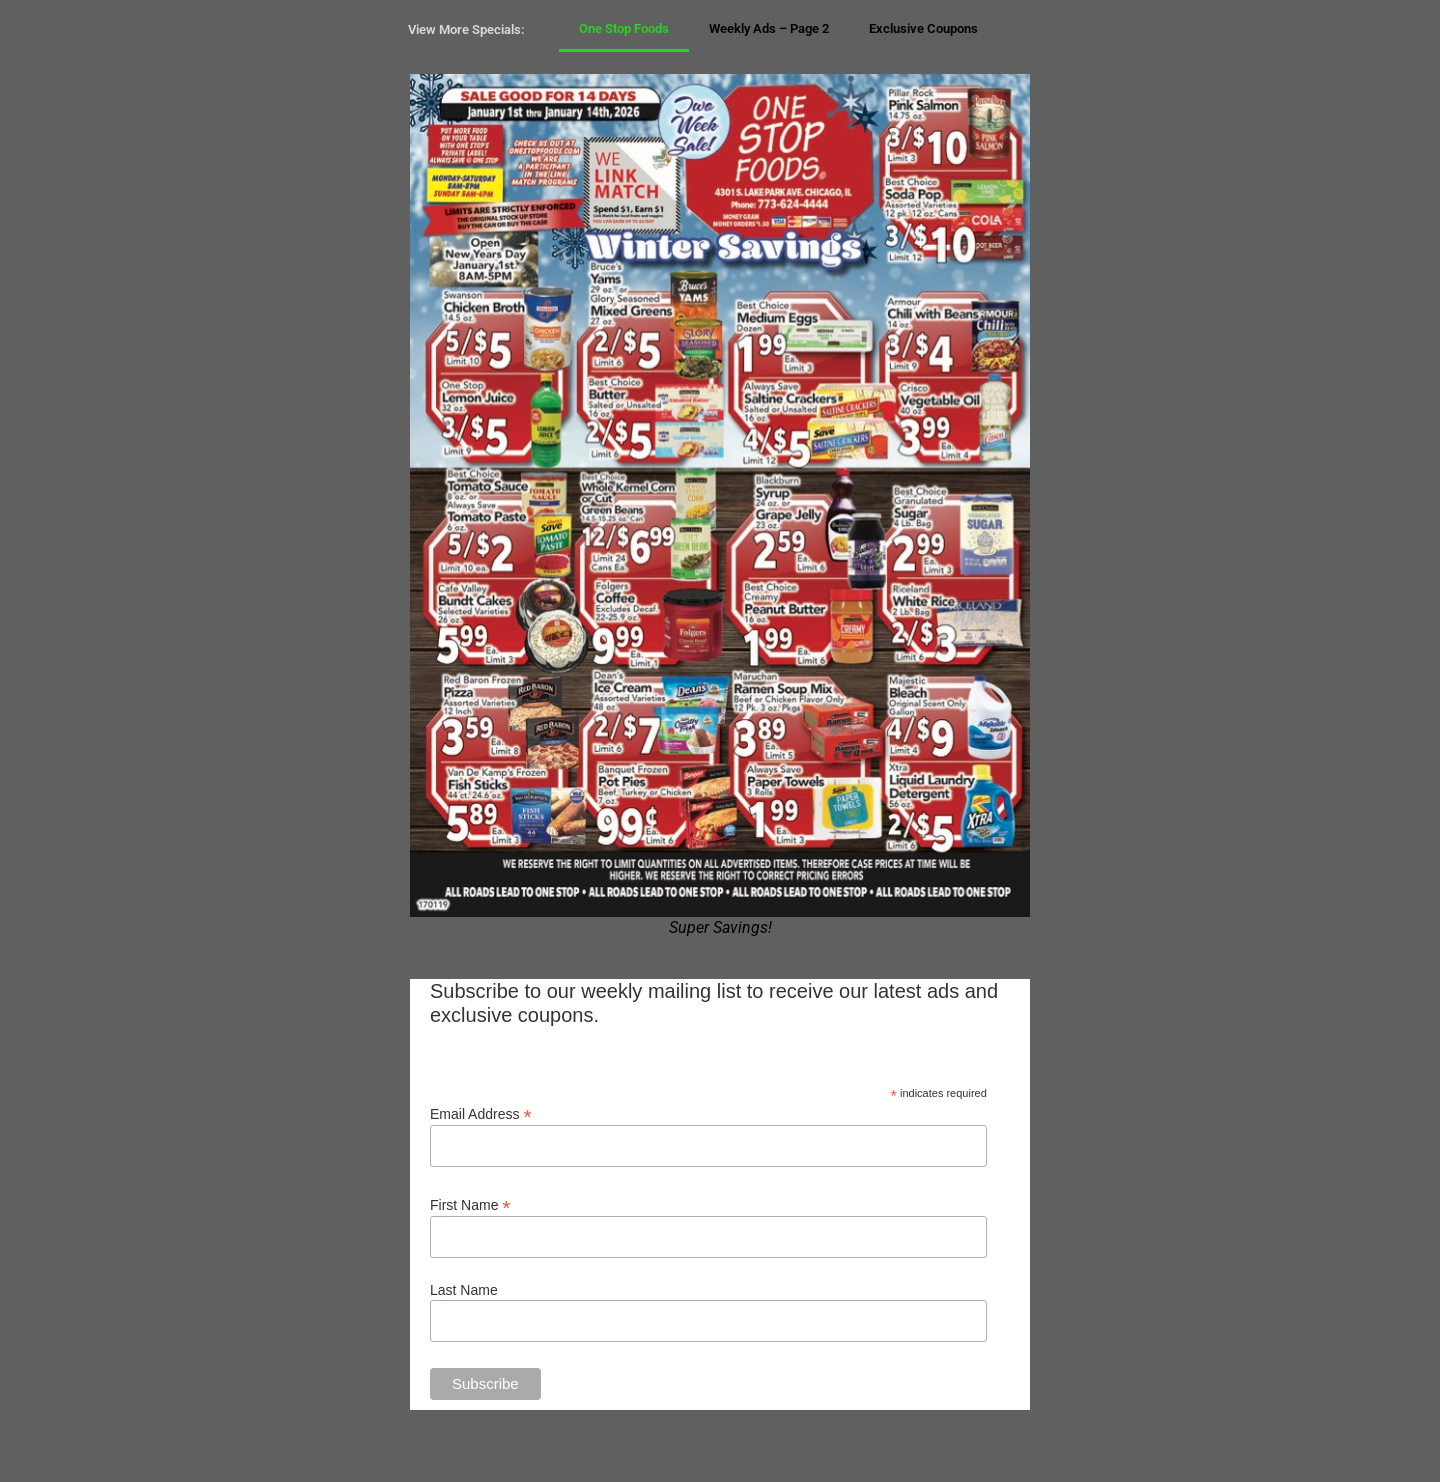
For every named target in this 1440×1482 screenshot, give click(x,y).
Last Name (464, 1290)
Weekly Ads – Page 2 (769, 28)
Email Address (481, 1113)
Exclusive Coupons (923, 28)
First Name (470, 1204)
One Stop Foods (624, 28)
